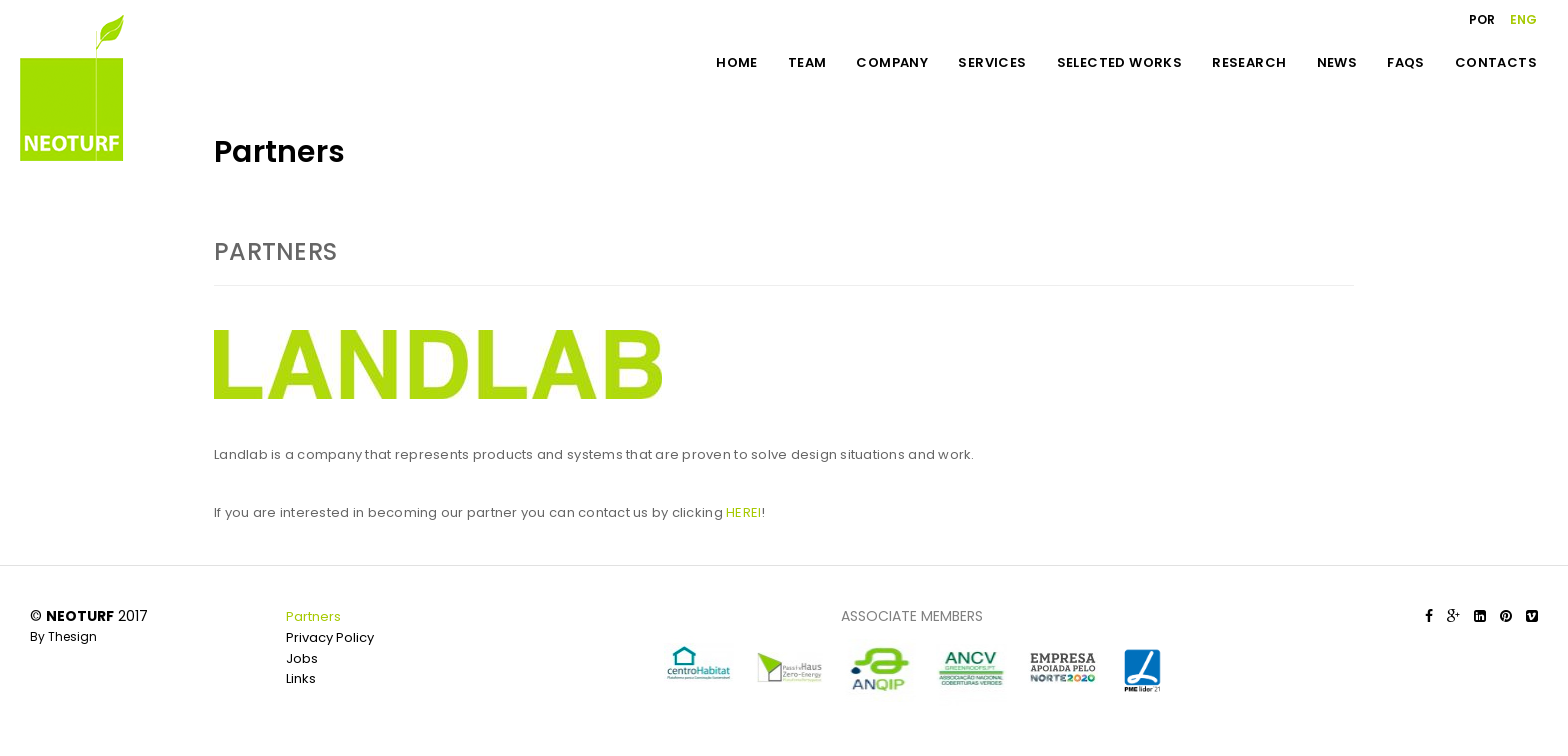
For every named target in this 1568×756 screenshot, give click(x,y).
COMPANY (892, 62)
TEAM (807, 62)
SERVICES (992, 62)
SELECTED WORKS (1120, 62)
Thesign (72, 636)
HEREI (743, 512)
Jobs (302, 658)
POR (1482, 19)
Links (301, 678)
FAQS (1406, 62)
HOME (737, 62)
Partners (313, 616)
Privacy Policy (330, 637)
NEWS (1337, 62)
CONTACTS (1496, 62)
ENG (1523, 19)
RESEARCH (1249, 62)
